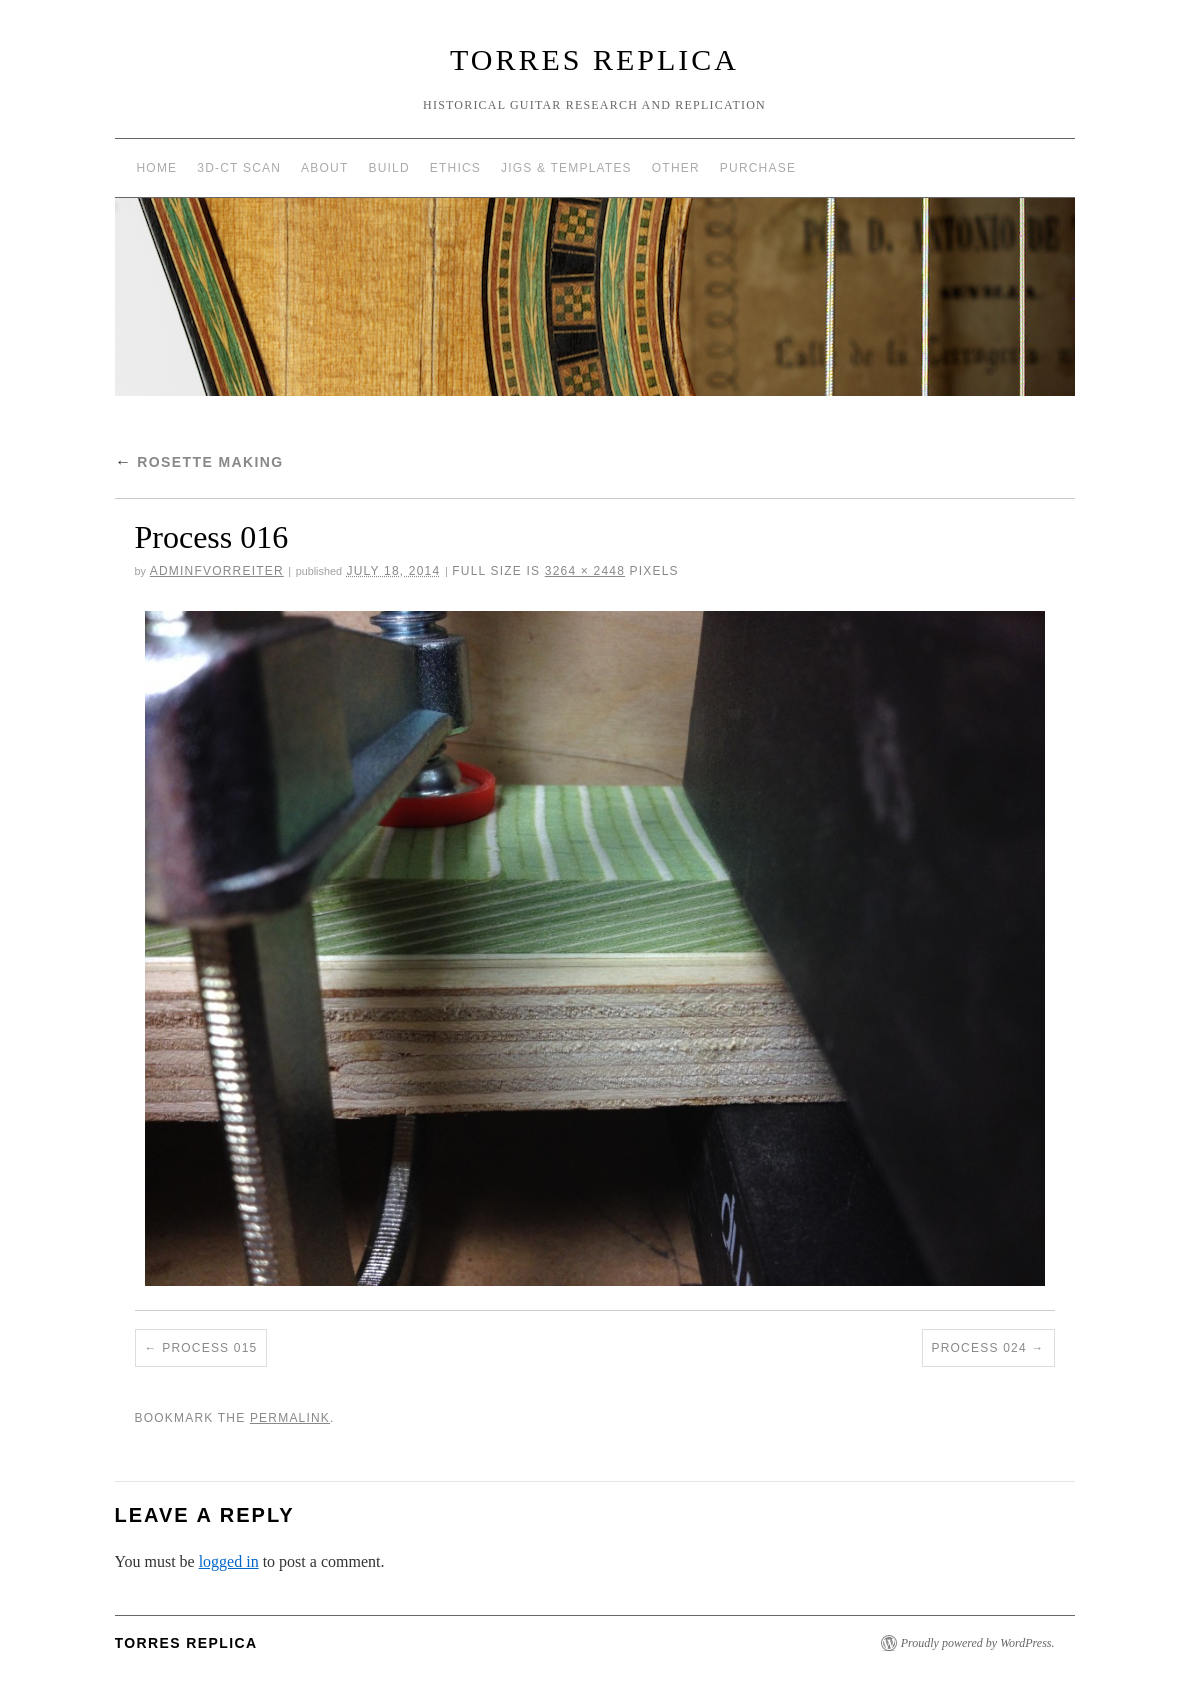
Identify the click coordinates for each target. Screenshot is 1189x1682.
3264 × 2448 (585, 571)
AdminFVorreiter (217, 571)
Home (157, 168)
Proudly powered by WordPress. (978, 1643)
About (324, 168)
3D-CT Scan (239, 168)
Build (388, 168)
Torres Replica (594, 59)
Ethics (455, 168)
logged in (229, 1561)
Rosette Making (199, 462)
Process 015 (209, 1348)
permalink (290, 1418)
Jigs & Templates (566, 168)
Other (676, 168)
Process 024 (979, 1348)
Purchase (758, 168)
